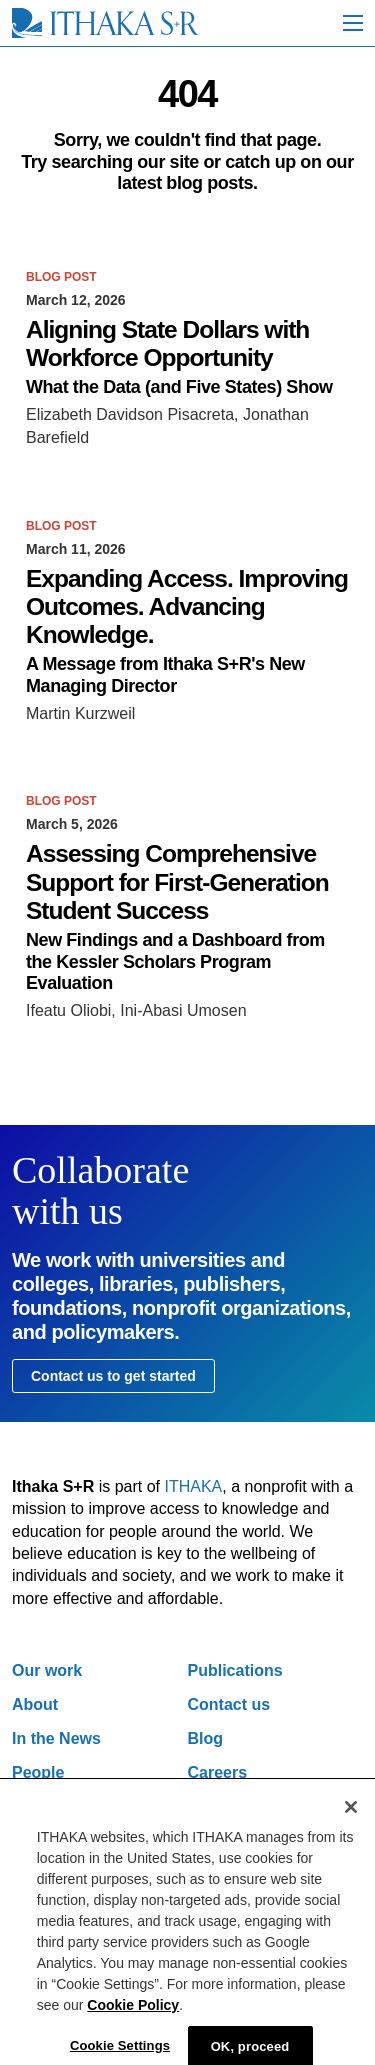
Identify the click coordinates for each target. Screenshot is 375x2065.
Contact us (229, 1704)
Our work (47, 1670)
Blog (206, 1738)
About (35, 1704)
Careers (218, 1772)
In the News (56, 1738)
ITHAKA (194, 1486)
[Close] (351, 1815)
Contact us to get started (113, 1376)
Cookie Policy (133, 2013)
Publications (235, 1670)
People (38, 1772)
